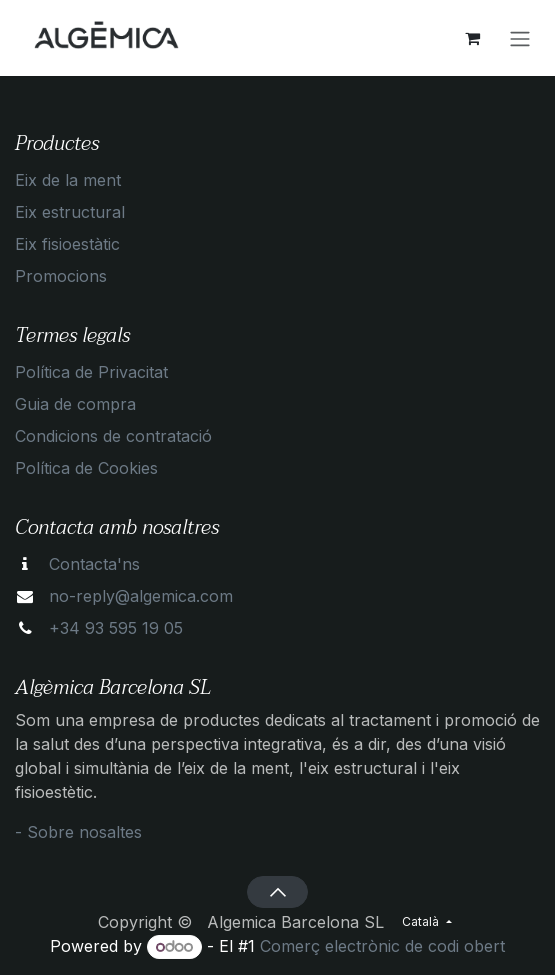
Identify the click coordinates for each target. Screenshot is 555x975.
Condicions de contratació (113, 436)
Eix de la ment (68, 180)
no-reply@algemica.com (141, 596)
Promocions (61, 276)
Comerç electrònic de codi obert (382, 946)
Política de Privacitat (91, 372)
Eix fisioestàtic (67, 244)
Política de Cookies (86, 468)
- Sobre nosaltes (78, 832)
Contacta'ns (94, 564)
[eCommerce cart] (472, 38)
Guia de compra (75, 404)
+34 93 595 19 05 (116, 628)
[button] (277, 892)
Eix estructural (70, 212)
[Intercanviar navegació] (520, 38)
